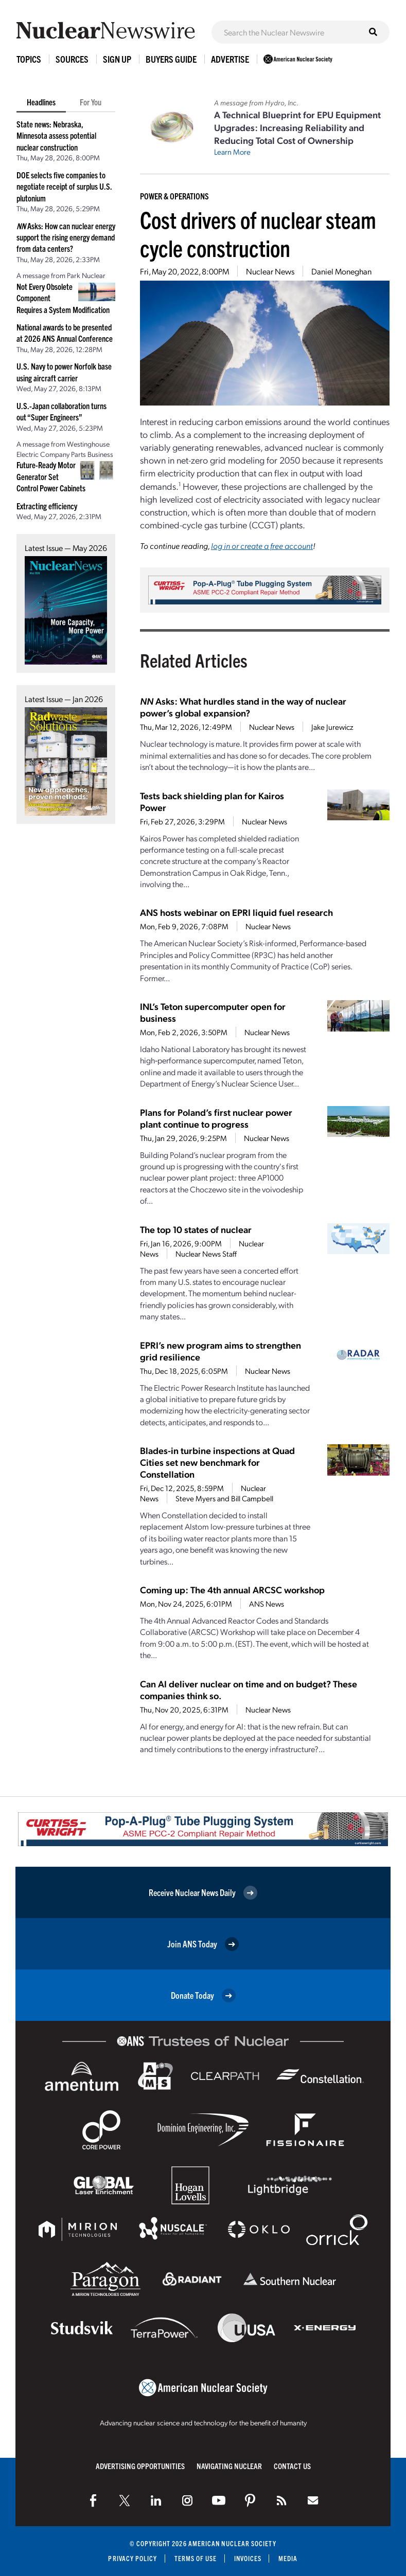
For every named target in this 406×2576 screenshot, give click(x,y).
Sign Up (117, 59)
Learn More (232, 151)
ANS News (266, 1603)
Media (287, 2558)
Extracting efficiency (46, 506)
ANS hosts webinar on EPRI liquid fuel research (236, 912)
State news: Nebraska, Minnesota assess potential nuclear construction (56, 135)
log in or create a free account (262, 545)
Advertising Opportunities (140, 2466)
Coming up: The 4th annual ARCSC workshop (232, 1589)
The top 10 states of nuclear (196, 1229)
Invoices (248, 2558)
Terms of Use (195, 2558)
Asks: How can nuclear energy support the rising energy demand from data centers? (65, 237)
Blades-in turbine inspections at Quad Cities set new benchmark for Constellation (217, 1462)
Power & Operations (174, 196)
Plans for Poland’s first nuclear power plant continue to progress (216, 1118)
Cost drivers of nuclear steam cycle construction (258, 233)
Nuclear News (270, 271)
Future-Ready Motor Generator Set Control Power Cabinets (50, 476)
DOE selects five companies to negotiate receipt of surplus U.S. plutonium (64, 186)
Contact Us (292, 2466)
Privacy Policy (132, 2558)
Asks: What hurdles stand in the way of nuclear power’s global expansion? (243, 707)
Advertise (230, 59)
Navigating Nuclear (229, 2466)
